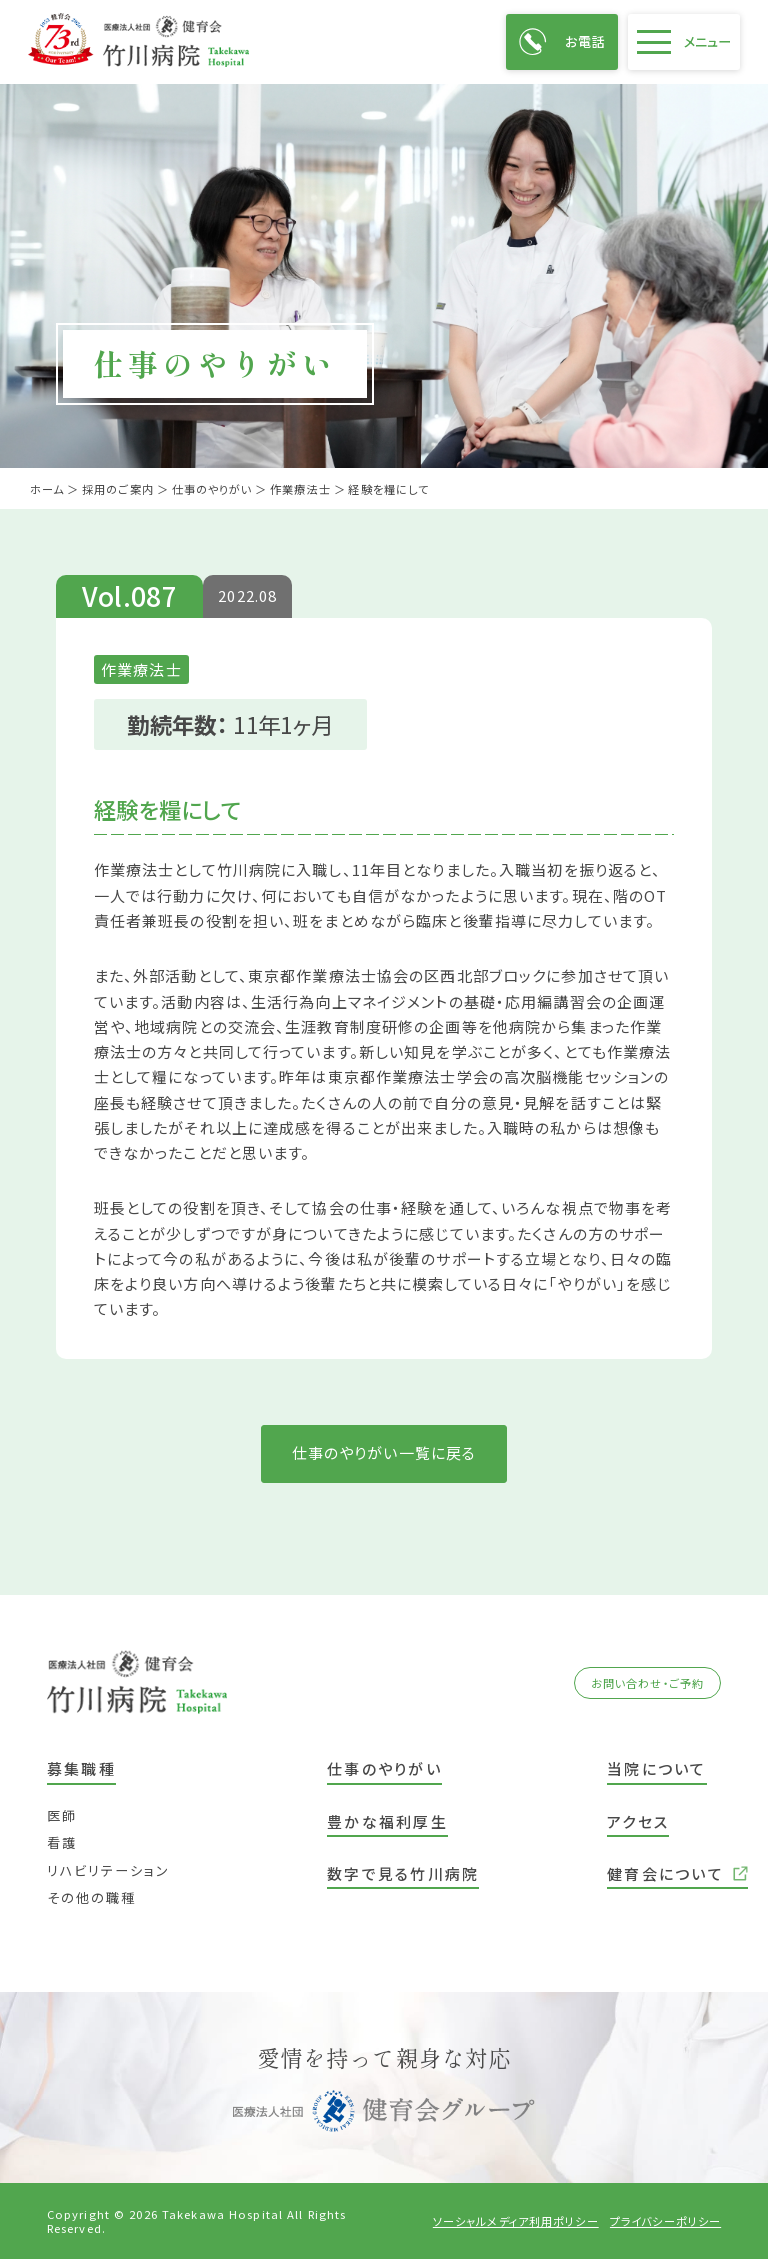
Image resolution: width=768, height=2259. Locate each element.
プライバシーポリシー (665, 2221)
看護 (62, 1842)
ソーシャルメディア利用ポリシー (516, 2221)
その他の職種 (91, 1897)
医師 (62, 1815)
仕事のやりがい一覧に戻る (384, 1452)
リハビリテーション (108, 1870)
